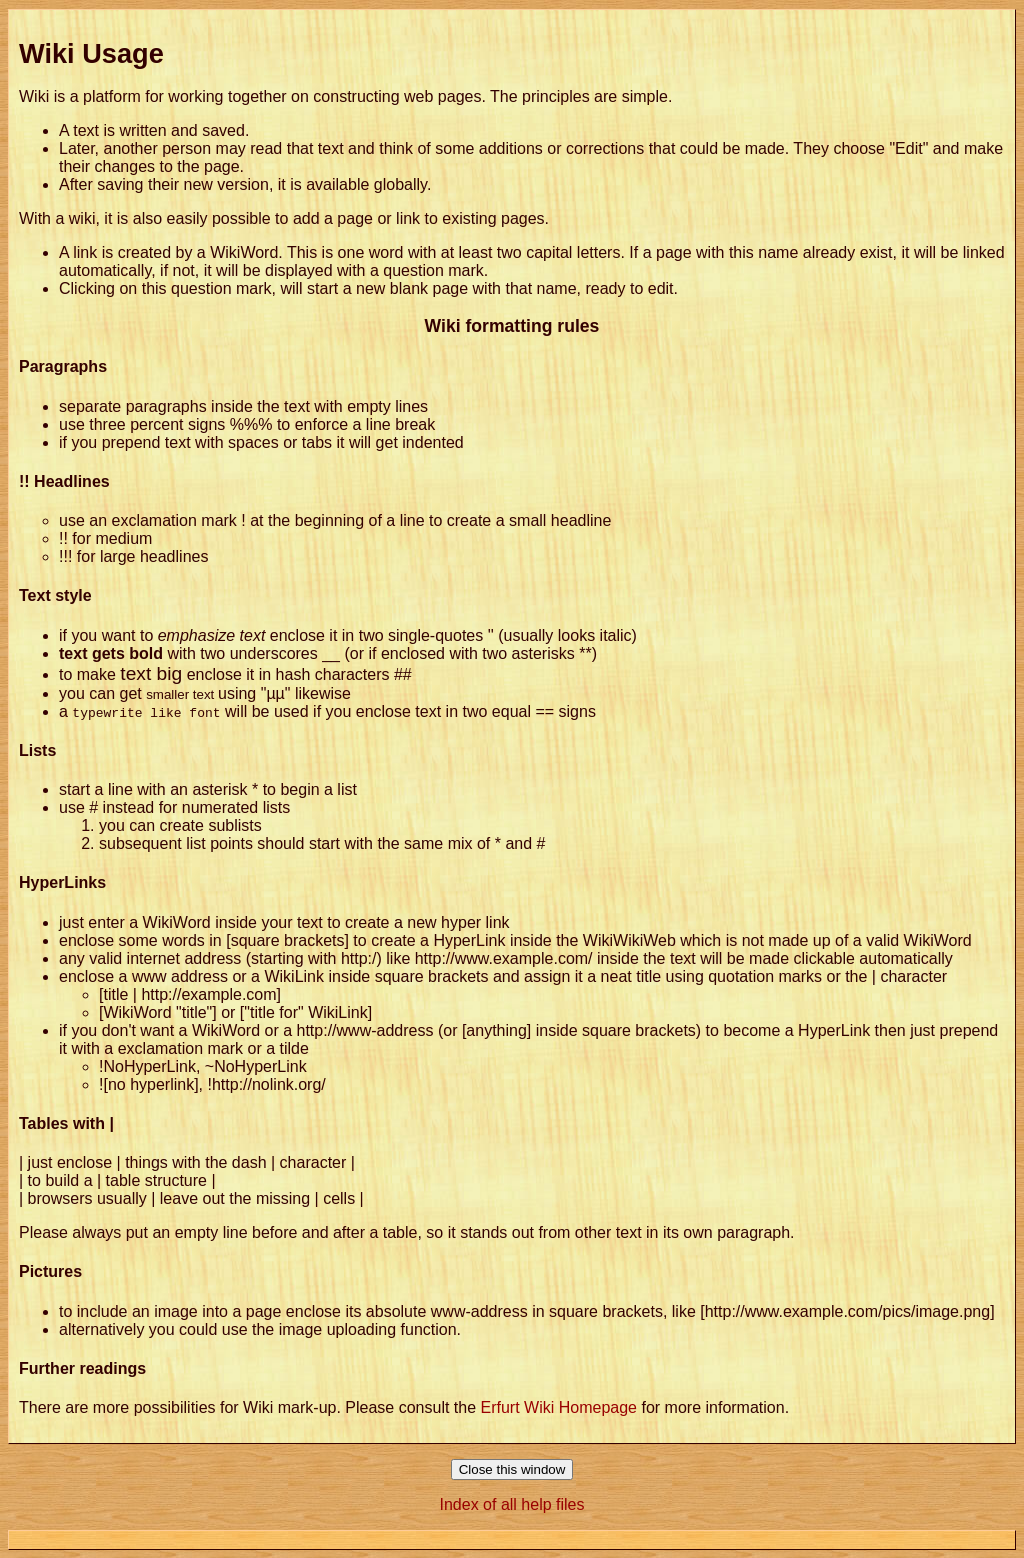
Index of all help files (512, 1504)
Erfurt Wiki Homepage (559, 1407)
